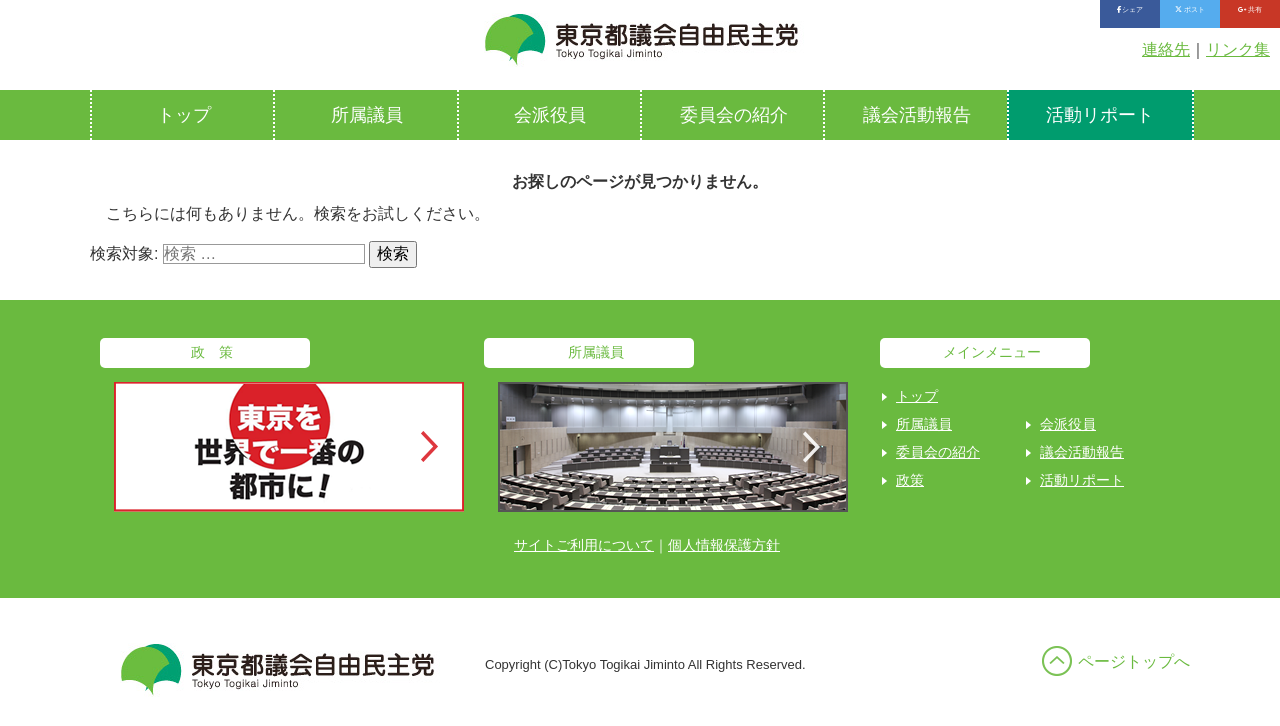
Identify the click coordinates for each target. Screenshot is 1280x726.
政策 (910, 480)
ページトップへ (1134, 661)
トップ (184, 115)
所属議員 (367, 115)
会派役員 (550, 115)
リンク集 (1238, 49)
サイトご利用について (584, 545)
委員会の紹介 (734, 115)
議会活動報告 (917, 115)
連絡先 (1166, 49)
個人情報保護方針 (724, 545)
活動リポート (1100, 115)
